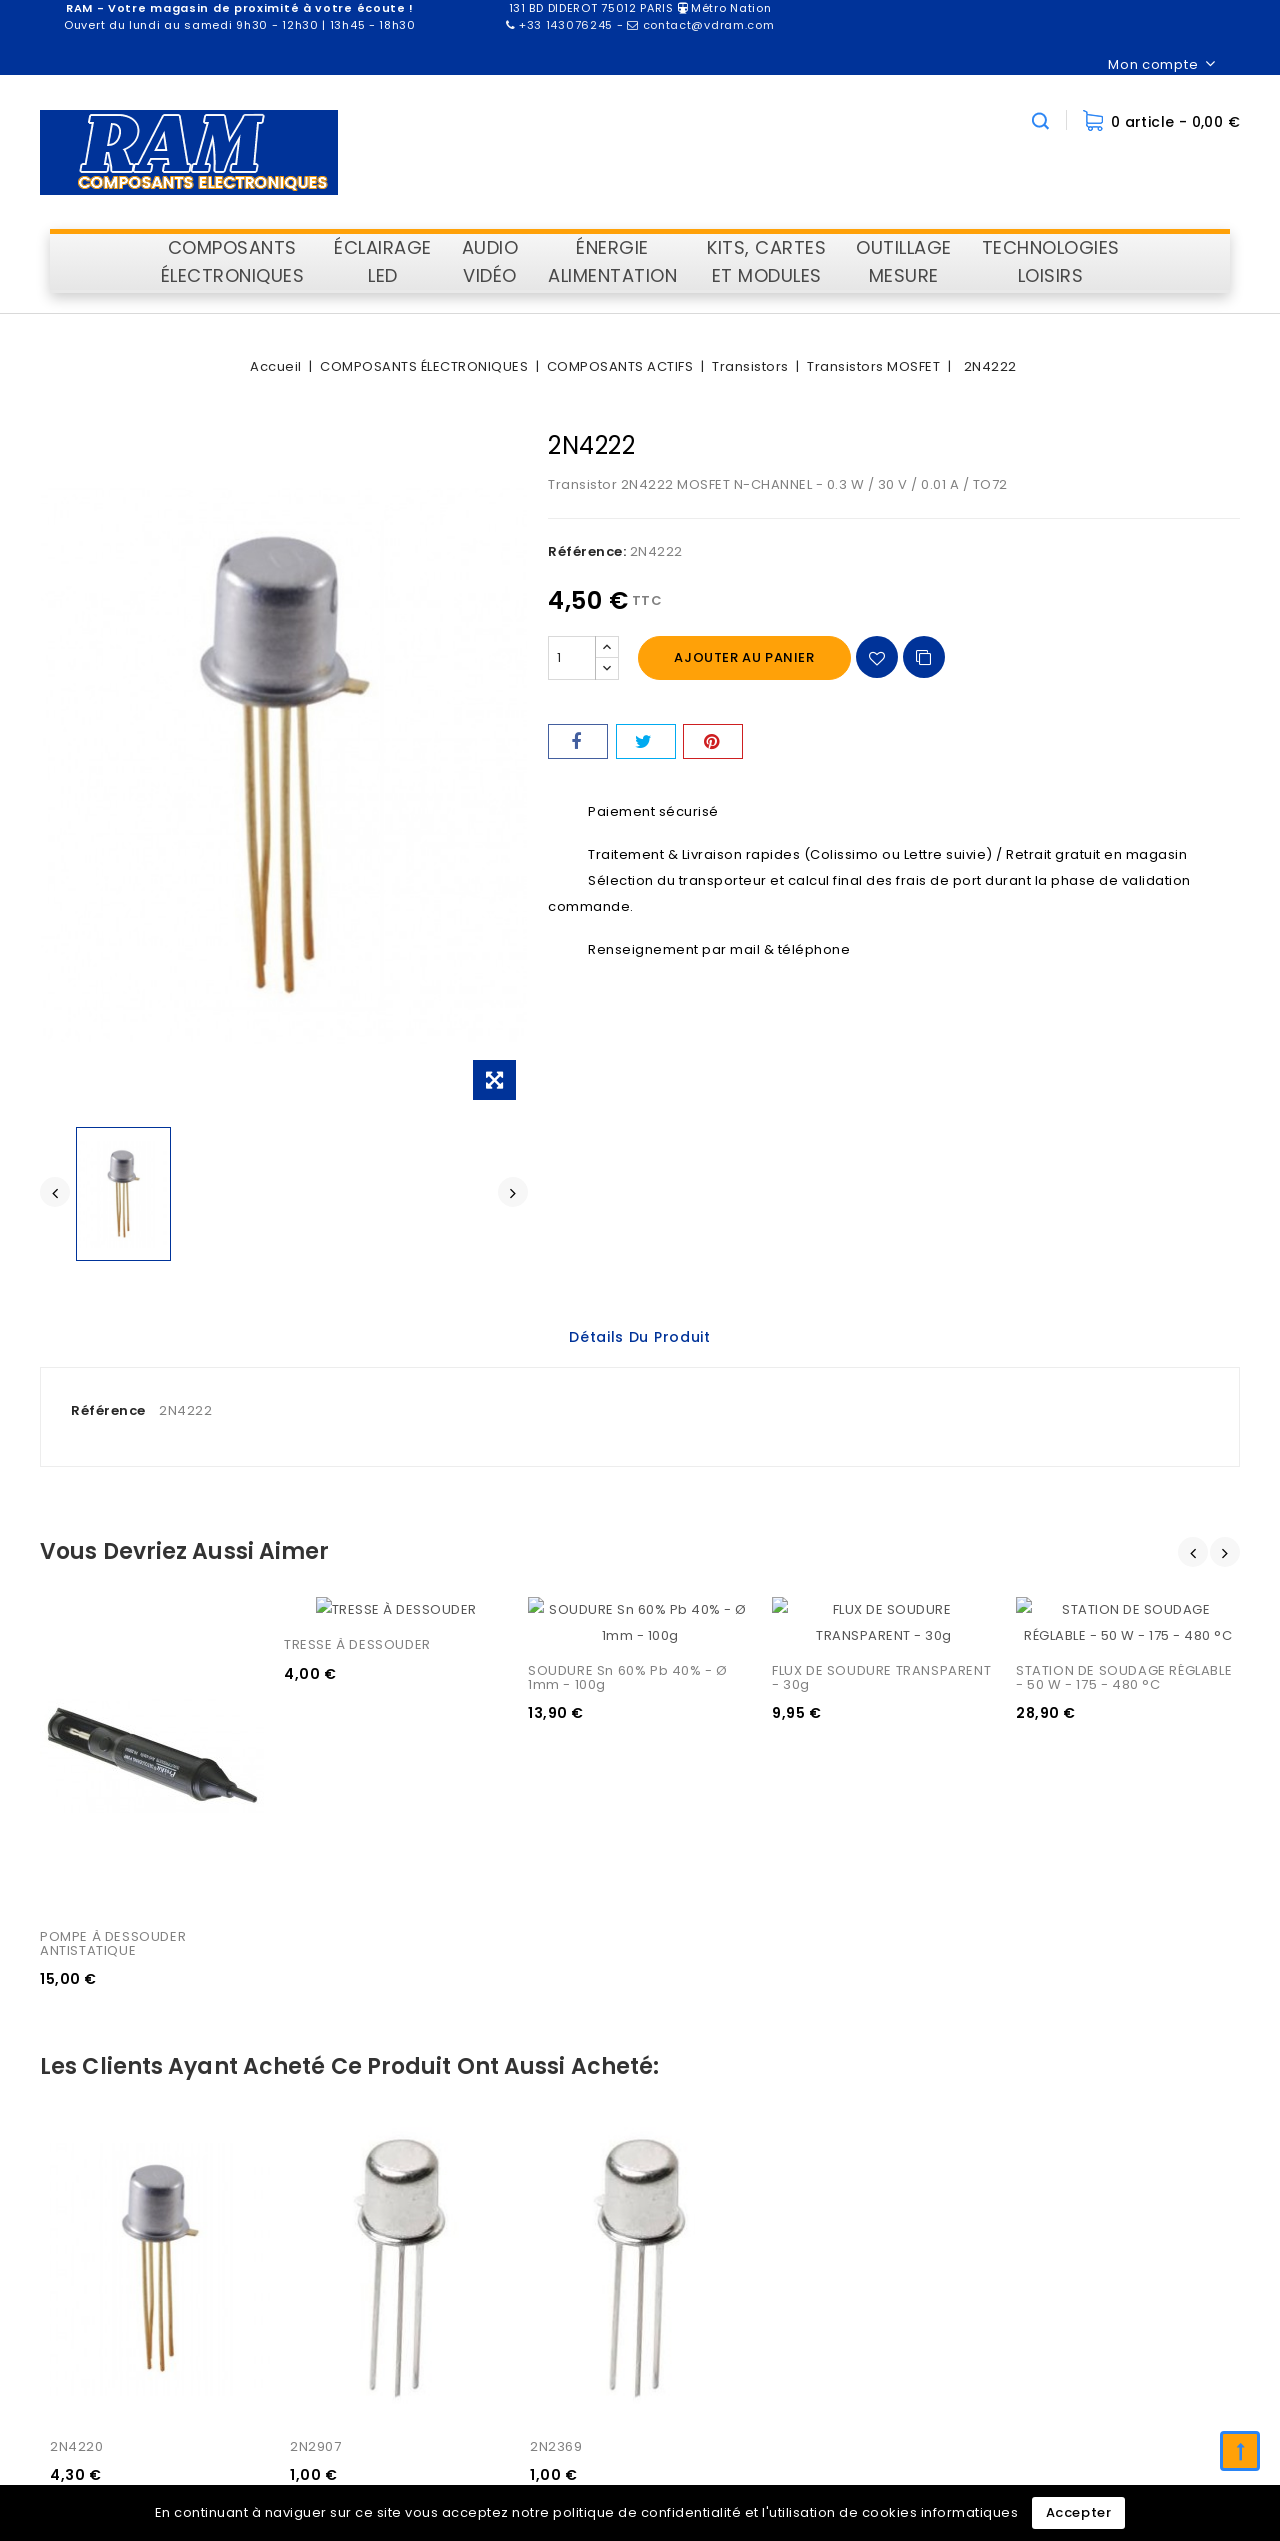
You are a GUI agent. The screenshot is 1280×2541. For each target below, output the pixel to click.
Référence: (587, 551)
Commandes (646, 2213)
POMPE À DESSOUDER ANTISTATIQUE (115, 1651)
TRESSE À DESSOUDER (357, 1644)
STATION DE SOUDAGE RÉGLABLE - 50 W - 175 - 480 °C (1126, 1651)
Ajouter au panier (744, 657)
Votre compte (662, 2132)
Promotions (861, 2181)
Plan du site (1079, 2341)
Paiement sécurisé (1105, 2277)
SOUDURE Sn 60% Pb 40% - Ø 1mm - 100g (630, 1651)
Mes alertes (641, 2309)
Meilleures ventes (882, 2245)
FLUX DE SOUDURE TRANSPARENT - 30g (883, 1651)
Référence (108, 1410)
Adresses (634, 2277)
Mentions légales (1099, 2213)
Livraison (1070, 2181)
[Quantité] (572, 658)
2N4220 (77, 1867)
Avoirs (622, 2245)
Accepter (1079, 2512)
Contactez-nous (1096, 2309)
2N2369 (556, 1867)
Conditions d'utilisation (1118, 2245)
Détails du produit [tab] (640, 1337)
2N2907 (316, 1867)
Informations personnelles (692, 2181)
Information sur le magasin (449, 2132)
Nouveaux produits (886, 2213)
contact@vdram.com (431, 2360)
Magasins (1073, 2373)
